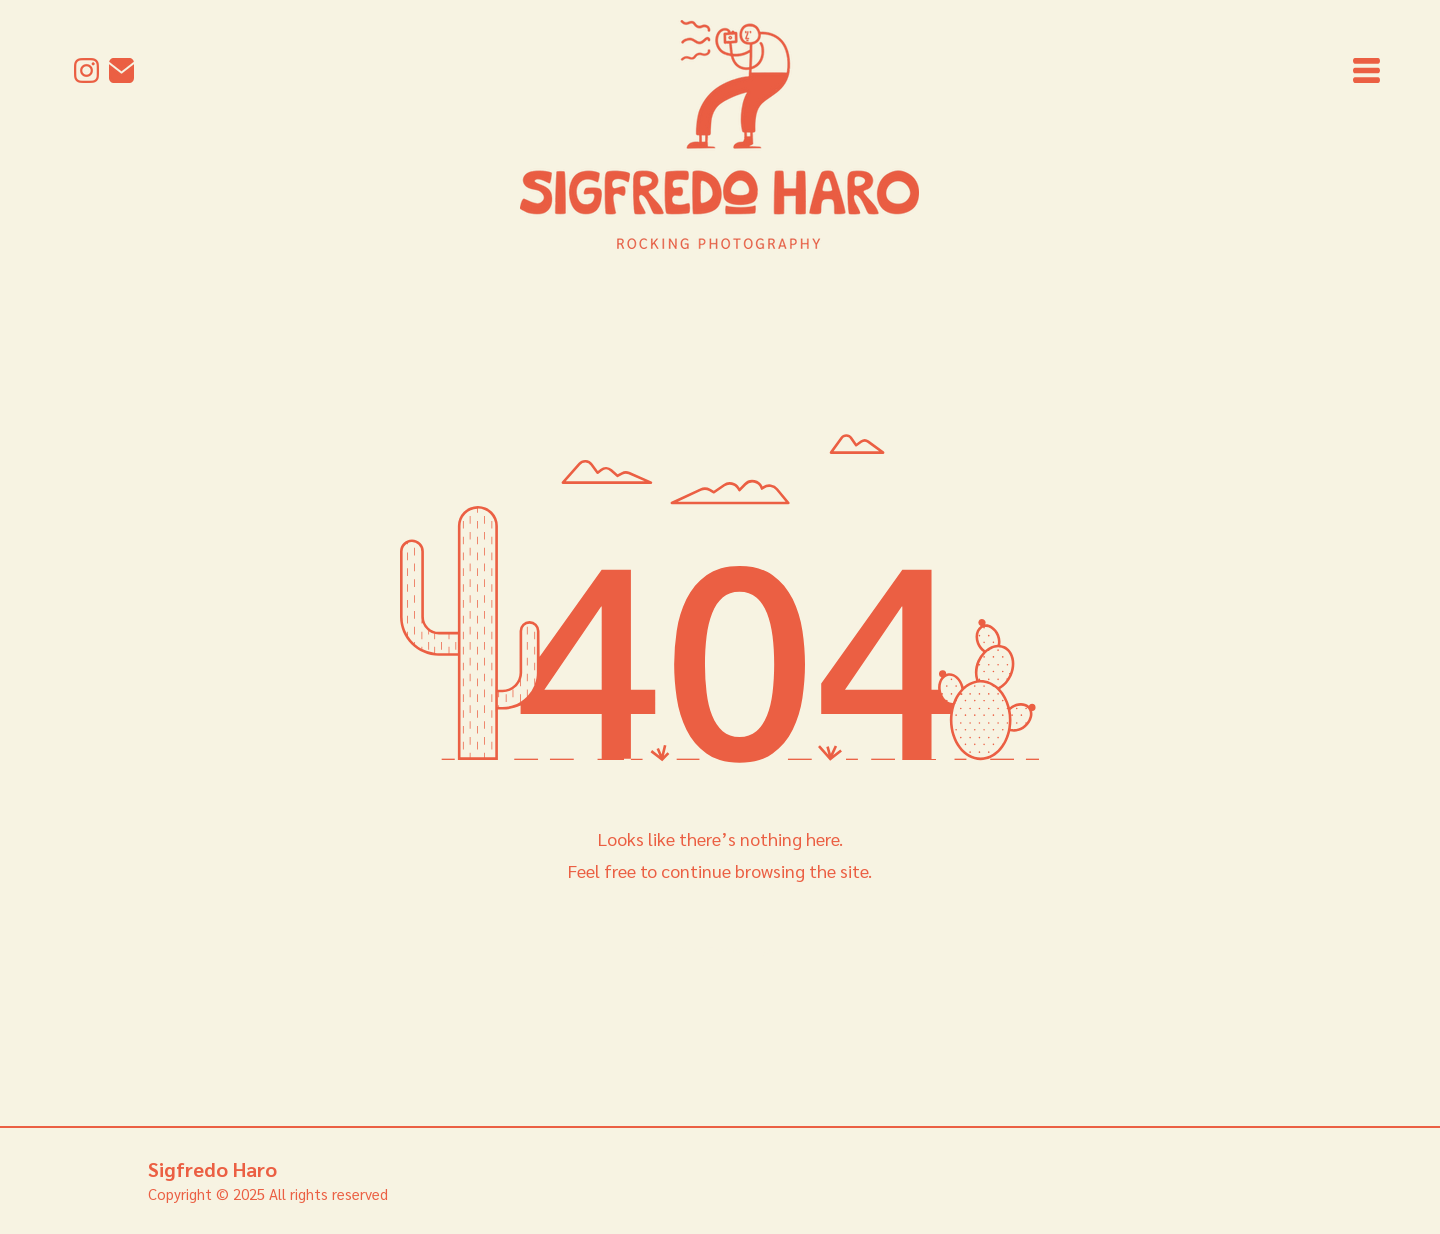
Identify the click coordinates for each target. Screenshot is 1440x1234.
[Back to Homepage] (718, 948)
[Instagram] (86, 70)
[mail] (121, 70)
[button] (1366, 70)
